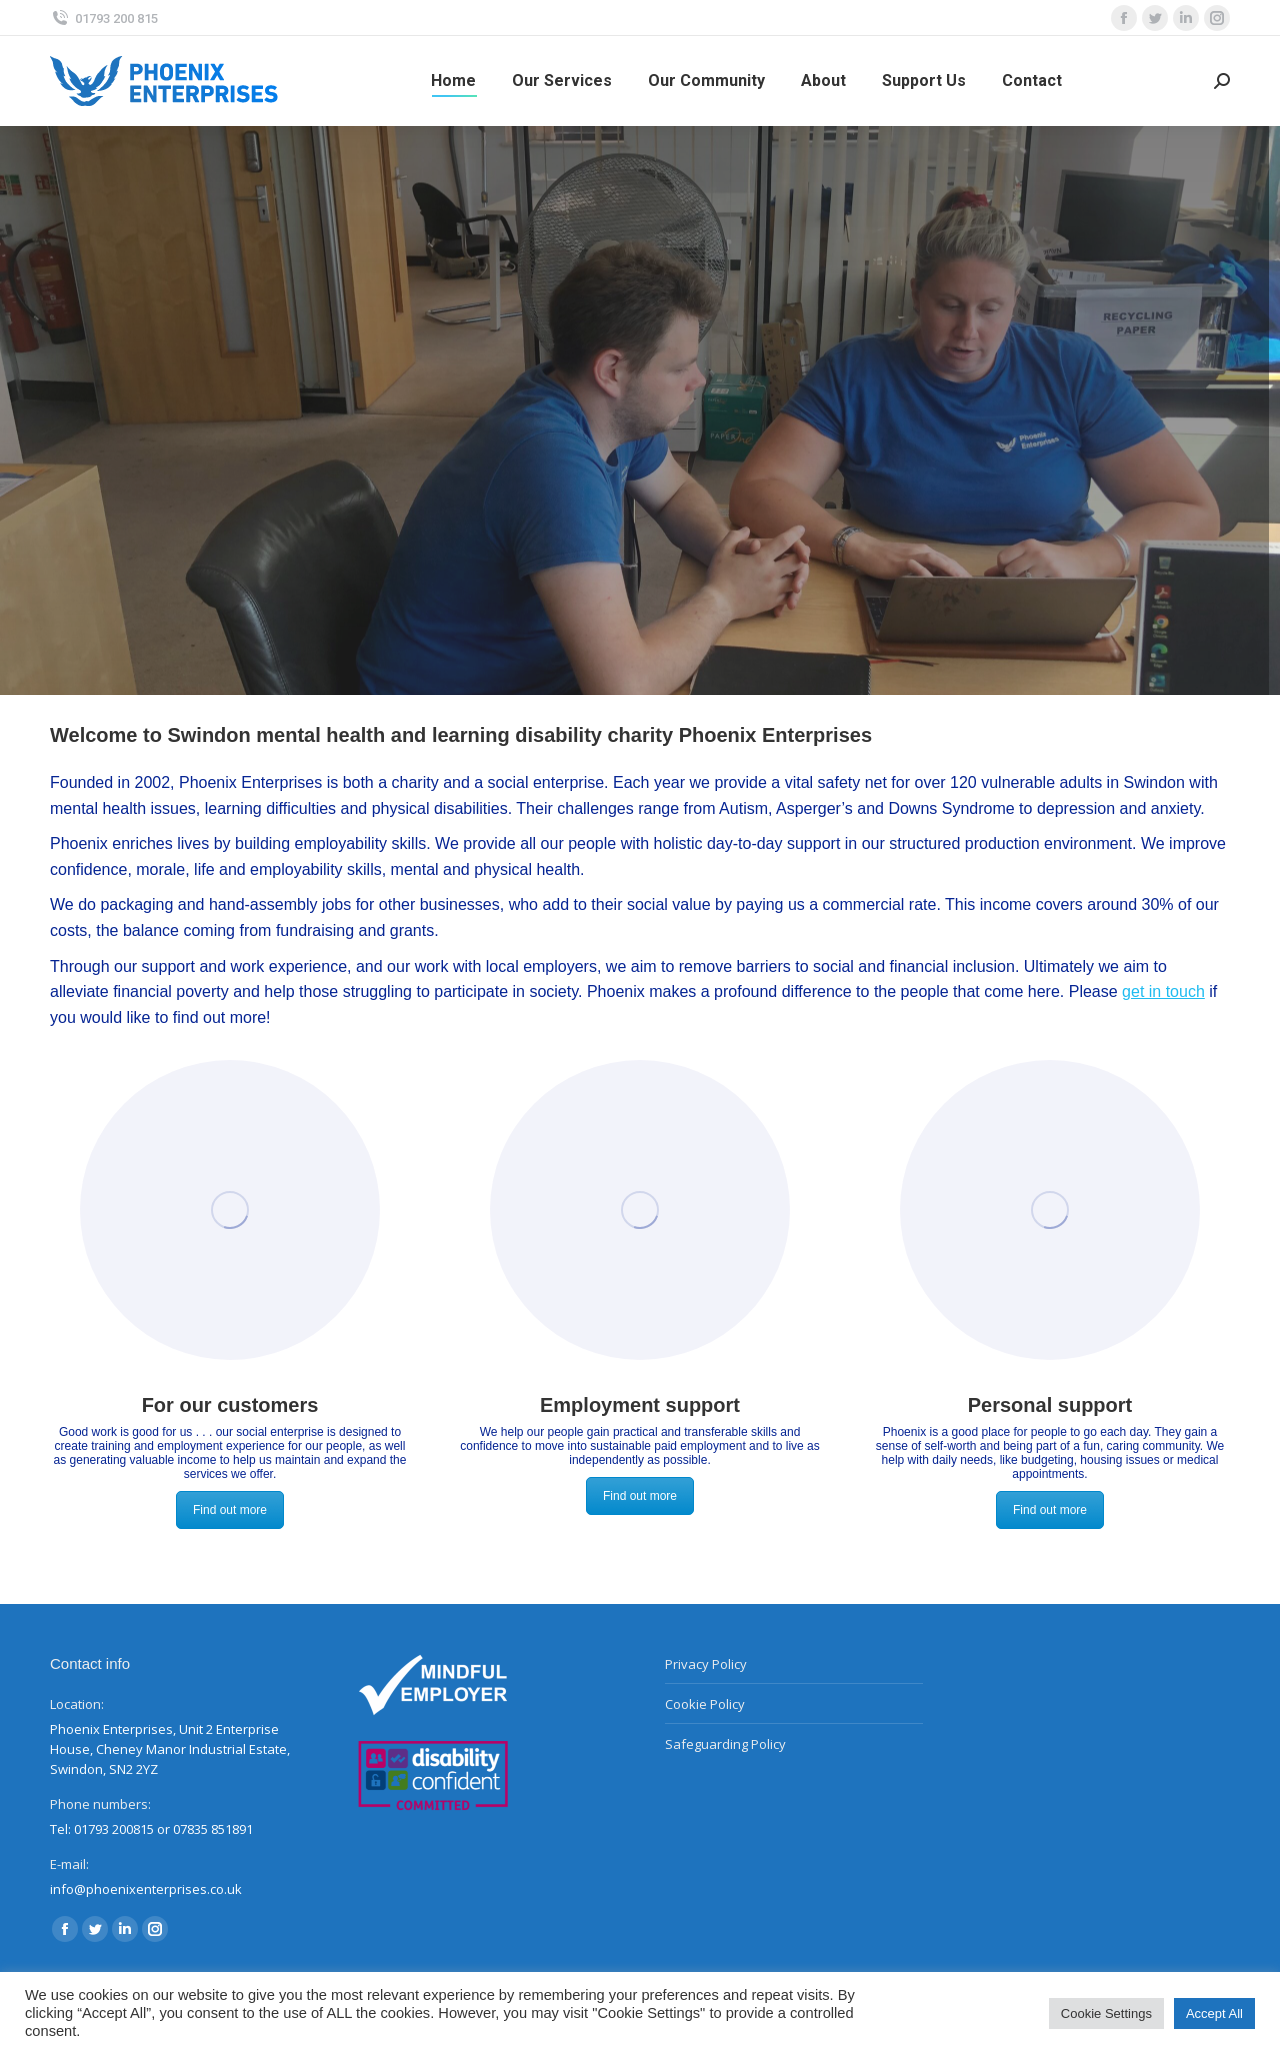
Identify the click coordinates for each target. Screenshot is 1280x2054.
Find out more (230, 1510)
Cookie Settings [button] (1106, 2013)
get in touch (1163, 991)
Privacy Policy (706, 1664)
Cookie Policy (705, 1704)
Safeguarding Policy (725, 1744)
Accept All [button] (1214, 2013)
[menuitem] (453, 81)
